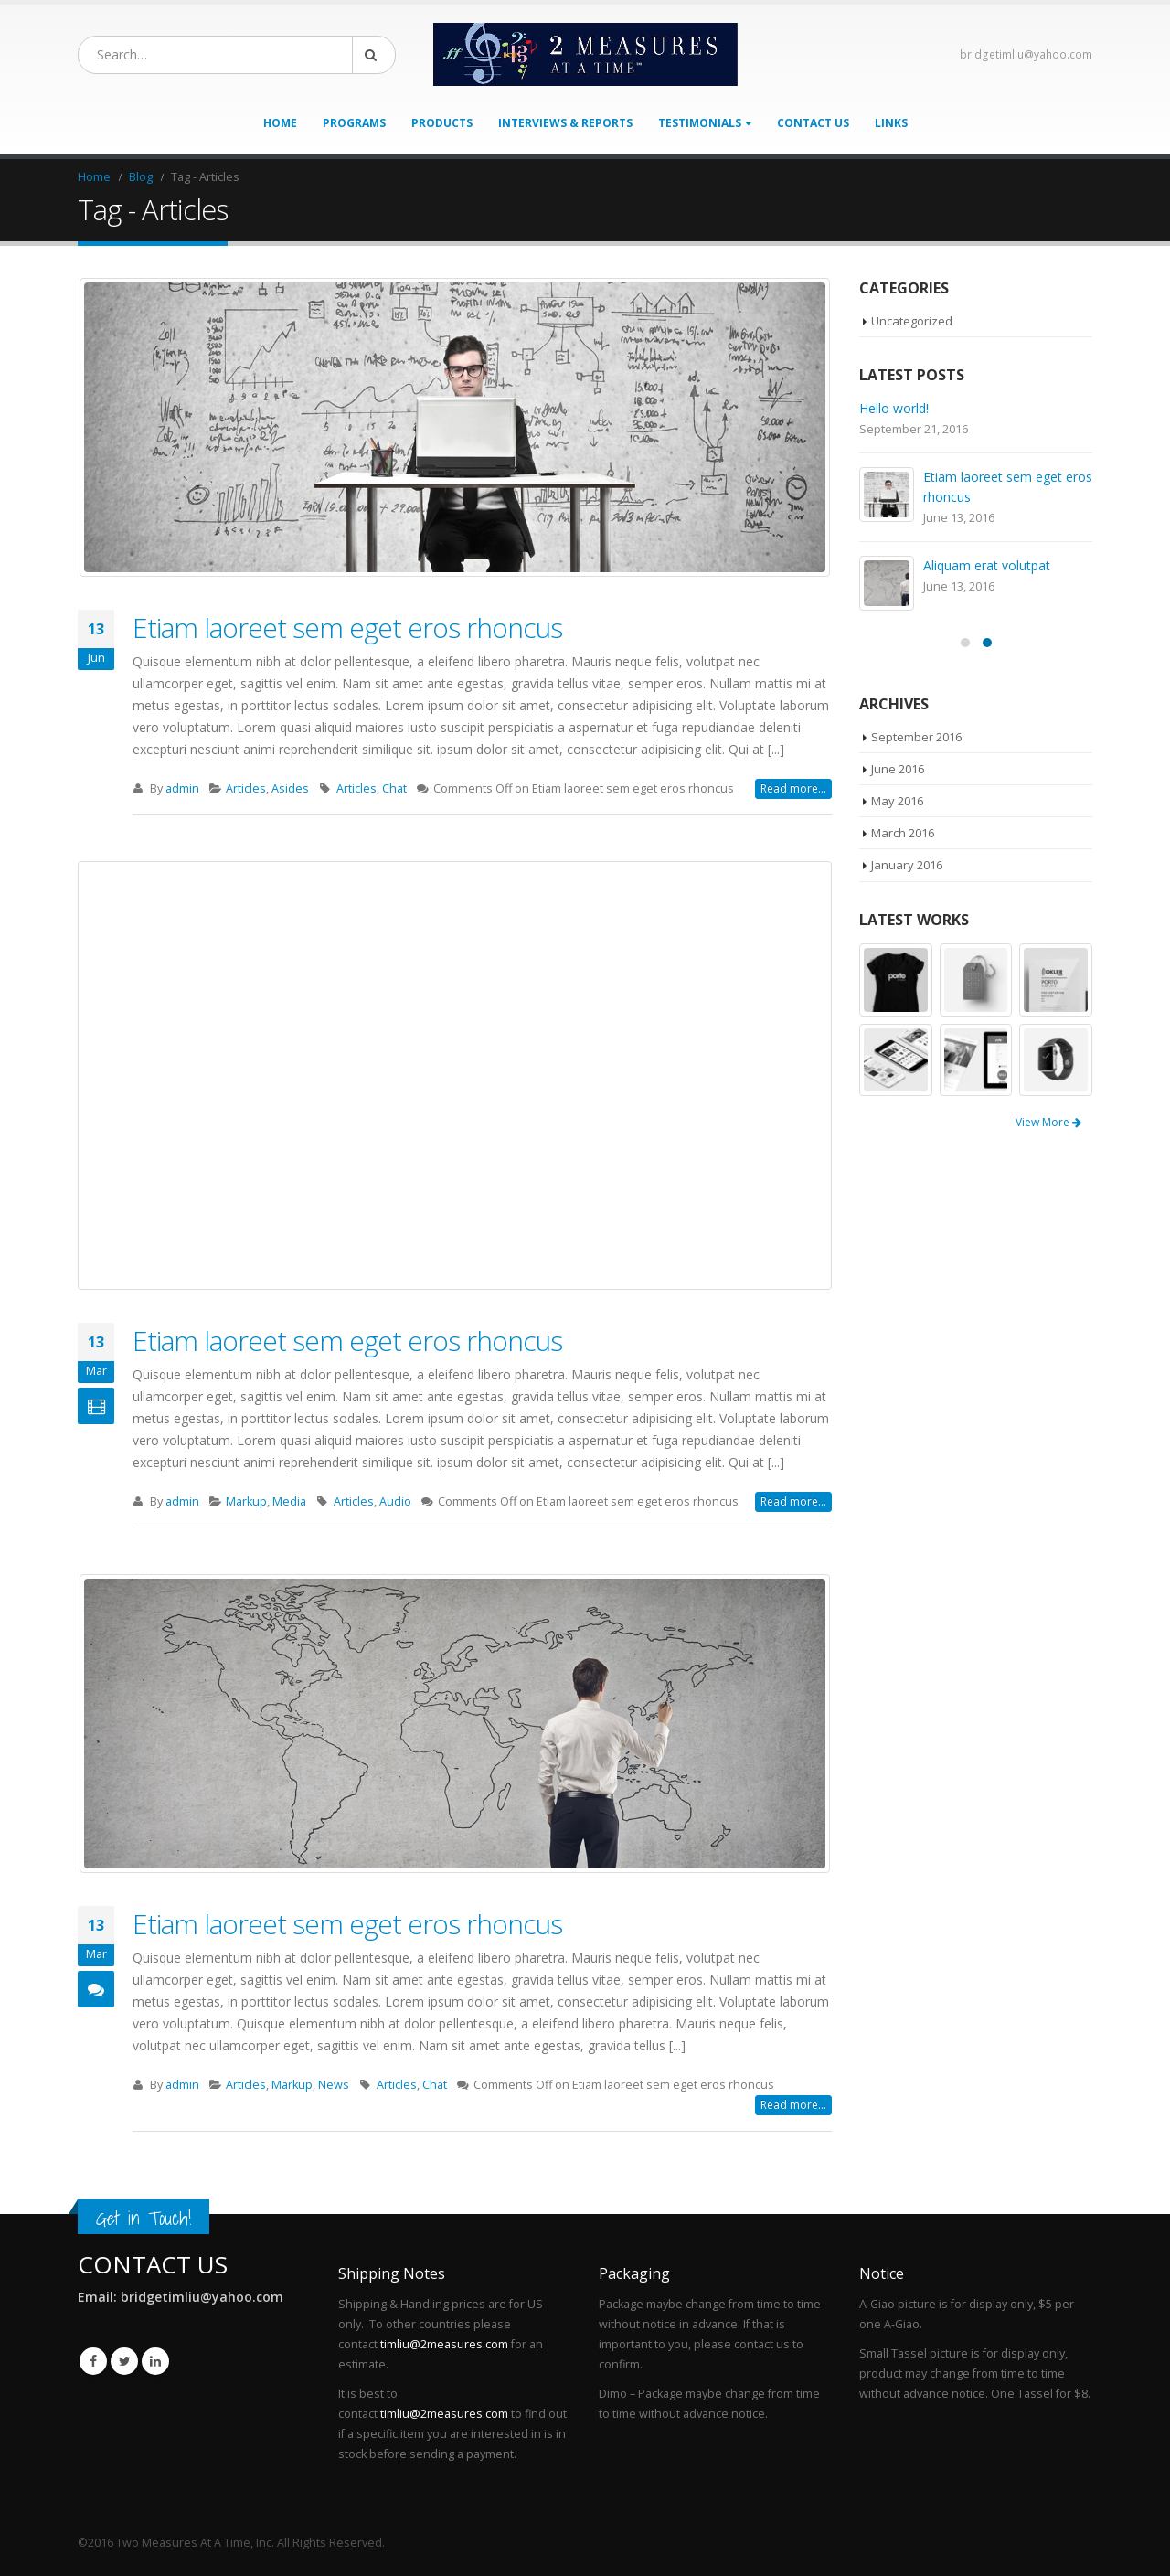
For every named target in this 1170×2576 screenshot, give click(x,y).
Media (289, 1501)
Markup (246, 1501)
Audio (395, 1501)
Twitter (124, 2361)
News (333, 2084)
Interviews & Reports (565, 123)
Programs (354, 123)
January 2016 (906, 865)
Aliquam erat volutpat (986, 565)
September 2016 (916, 737)
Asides (290, 788)
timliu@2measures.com (444, 2344)
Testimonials (699, 123)
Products (442, 123)
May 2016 (897, 801)
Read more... (793, 788)
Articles (246, 788)
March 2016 (902, 833)
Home (280, 123)
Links (891, 123)
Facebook (93, 2361)
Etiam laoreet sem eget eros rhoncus (347, 627)
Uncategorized (911, 321)
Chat (394, 788)
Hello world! (894, 408)
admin (182, 788)
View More (1048, 1122)
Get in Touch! (143, 2218)
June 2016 (897, 769)
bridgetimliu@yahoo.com (1026, 54)
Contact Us (813, 123)
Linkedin (155, 2361)
